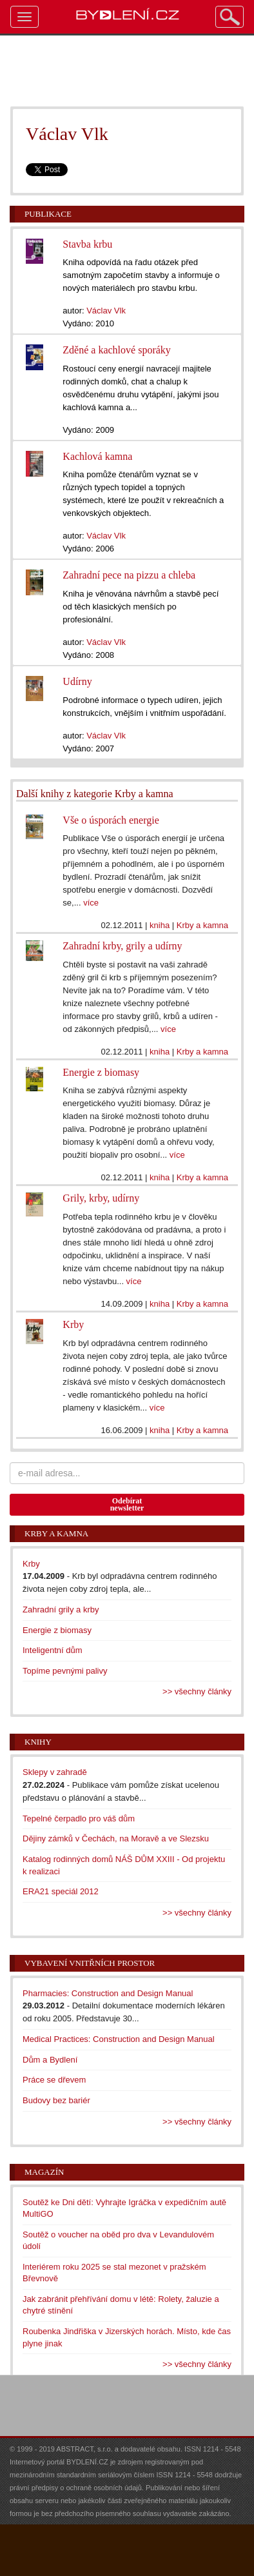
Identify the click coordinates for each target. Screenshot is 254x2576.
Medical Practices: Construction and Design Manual (119, 2039)
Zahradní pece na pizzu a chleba (129, 575)
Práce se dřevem (54, 2080)
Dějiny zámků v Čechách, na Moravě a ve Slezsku (116, 1838)
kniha (160, 925)
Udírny (77, 681)
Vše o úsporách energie (111, 820)
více (91, 902)
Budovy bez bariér (56, 2100)
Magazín (44, 2172)
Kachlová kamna (97, 456)
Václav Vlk (106, 310)
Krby (73, 1324)
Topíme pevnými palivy (65, 1671)
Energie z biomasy (101, 1072)
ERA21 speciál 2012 (61, 1891)
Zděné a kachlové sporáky (116, 349)
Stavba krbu (87, 244)
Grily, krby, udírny (101, 1198)
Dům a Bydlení (50, 2060)
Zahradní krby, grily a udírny (122, 945)
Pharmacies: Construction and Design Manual (108, 1993)
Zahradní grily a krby (61, 1609)
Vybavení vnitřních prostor (89, 1963)
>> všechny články (196, 1691)
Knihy (38, 1742)
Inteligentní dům (53, 1650)
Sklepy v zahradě (55, 1772)
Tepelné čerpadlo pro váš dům (79, 1818)
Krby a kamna (202, 925)
